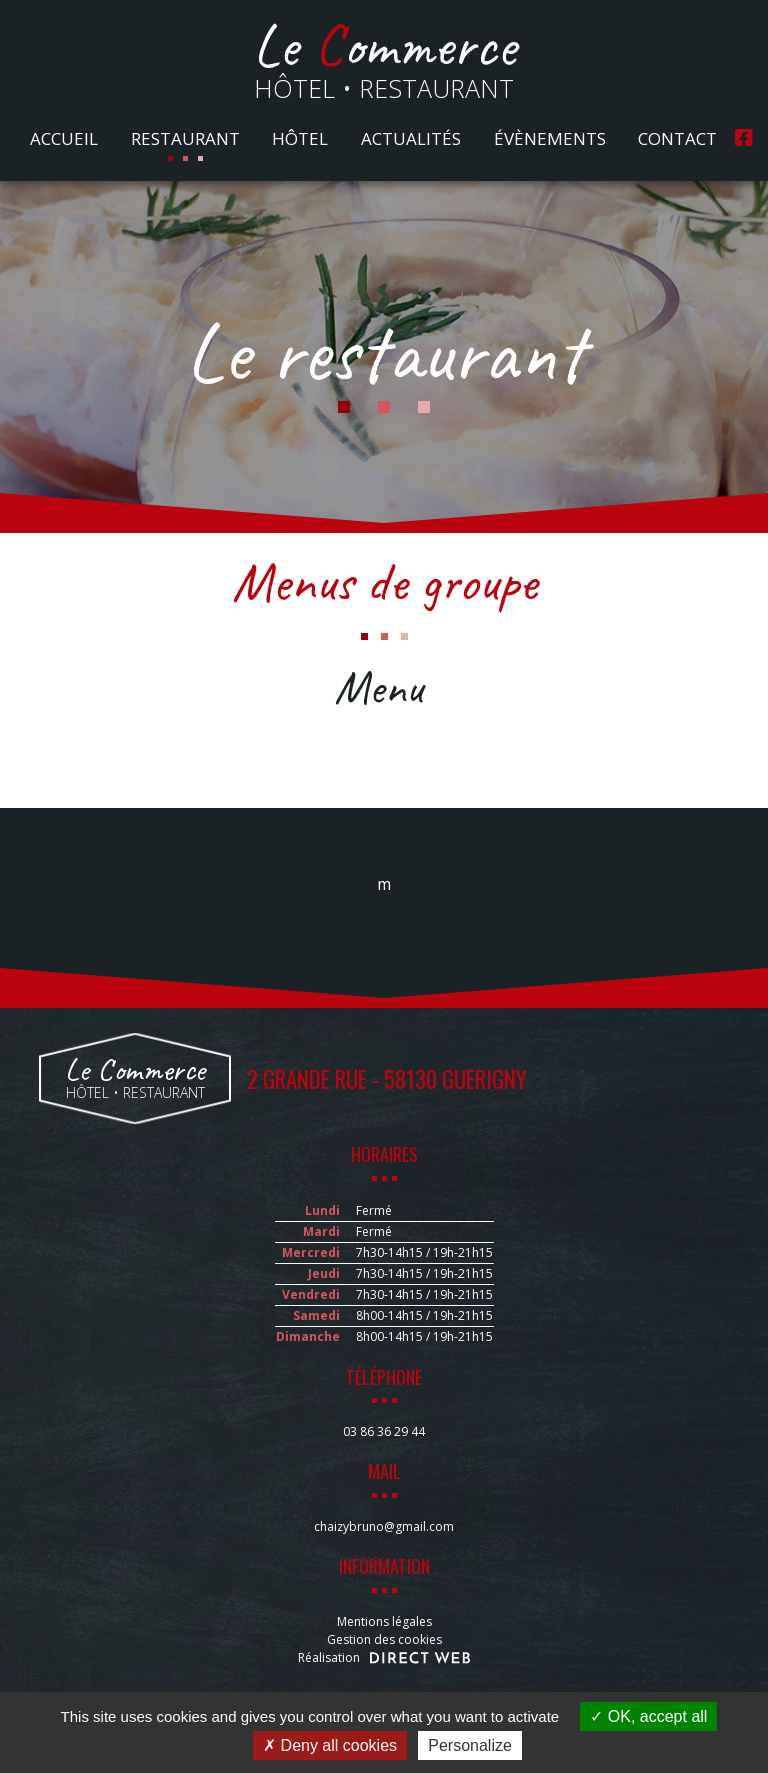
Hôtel (300, 138)
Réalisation (384, 1658)
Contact (677, 138)
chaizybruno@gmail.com (384, 1526)
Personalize (470, 1745)
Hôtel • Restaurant (384, 62)
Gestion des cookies (384, 1639)
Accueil (64, 138)
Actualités (411, 138)
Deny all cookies (330, 1745)
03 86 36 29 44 (384, 1431)
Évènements (550, 138)
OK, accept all (648, 1716)
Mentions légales (384, 1621)
